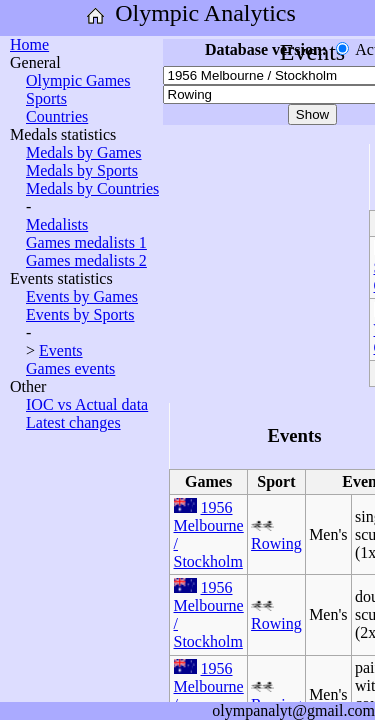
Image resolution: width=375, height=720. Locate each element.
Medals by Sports (82, 170)
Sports (46, 98)
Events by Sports (80, 314)
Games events (70, 368)
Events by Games (82, 296)
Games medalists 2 (86, 260)
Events (61, 350)
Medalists (57, 224)
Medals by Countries (92, 188)
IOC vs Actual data (87, 404)
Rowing (276, 543)
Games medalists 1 (86, 242)
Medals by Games (84, 152)
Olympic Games (78, 80)
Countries (57, 116)
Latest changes (73, 422)
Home (29, 44)
